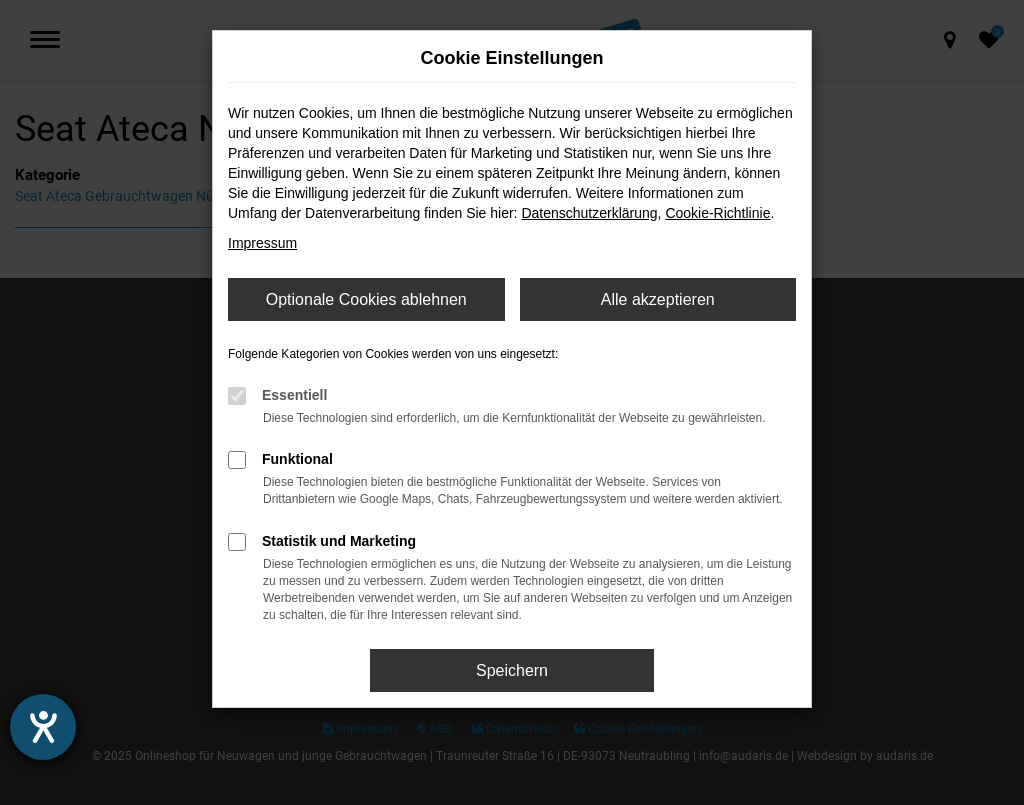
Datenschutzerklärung (589, 213)
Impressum (262, 243)
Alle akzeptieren (658, 299)
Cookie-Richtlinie (717, 213)
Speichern (512, 670)
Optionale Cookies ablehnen (366, 299)
